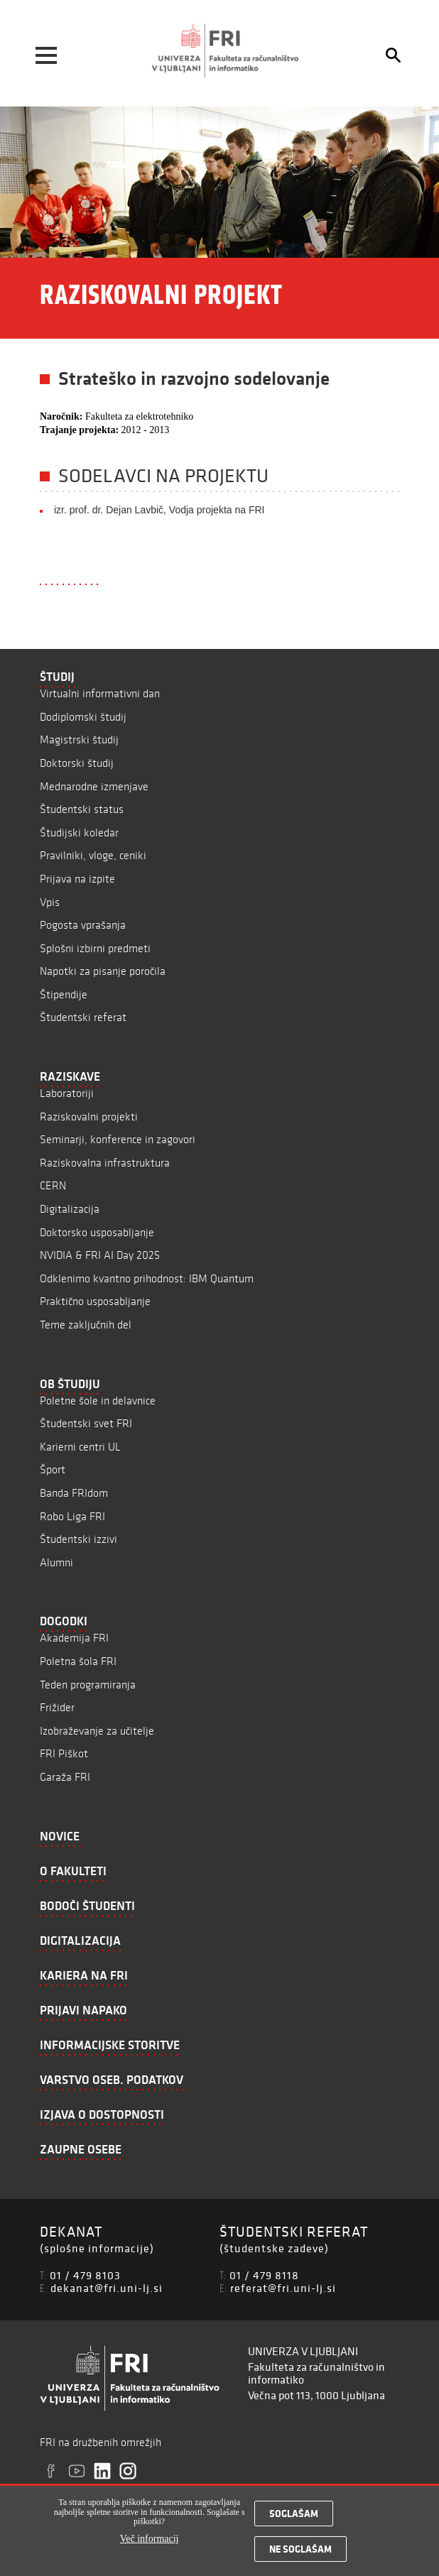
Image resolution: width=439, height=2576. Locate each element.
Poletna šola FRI (78, 1661)
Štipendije (63, 994)
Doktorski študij (77, 763)
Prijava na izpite (77, 878)
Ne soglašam (300, 2553)
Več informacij (149, 2542)
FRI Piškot (64, 1753)
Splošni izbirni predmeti (95, 948)
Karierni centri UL (80, 1446)
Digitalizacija (69, 1209)
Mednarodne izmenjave (94, 786)
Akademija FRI (74, 1637)
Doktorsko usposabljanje (97, 1232)
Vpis (50, 902)
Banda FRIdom (74, 1493)
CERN (53, 1185)
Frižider (57, 1707)
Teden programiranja (88, 1684)
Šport (52, 1469)
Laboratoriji (67, 1093)
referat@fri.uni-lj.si (283, 2288)
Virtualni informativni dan (100, 693)
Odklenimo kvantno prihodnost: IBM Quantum (147, 1278)
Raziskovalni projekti (89, 1116)
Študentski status (82, 809)
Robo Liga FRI (72, 1516)
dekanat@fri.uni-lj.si (106, 2288)
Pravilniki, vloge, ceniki (93, 855)
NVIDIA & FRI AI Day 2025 (100, 1255)
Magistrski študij (79, 739)
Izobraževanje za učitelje (97, 1730)
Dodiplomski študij (83, 717)
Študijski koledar (79, 832)
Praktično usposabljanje (95, 1301)
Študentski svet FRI (86, 1423)
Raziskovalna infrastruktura (105, 1162)
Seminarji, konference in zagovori (117, 1139)
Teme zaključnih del (85, 1324)
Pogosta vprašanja (83, 925)
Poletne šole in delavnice (98, 1400)
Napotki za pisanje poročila (103, 971)
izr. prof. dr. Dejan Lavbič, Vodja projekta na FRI (159, 509)
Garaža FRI (65, 1777)
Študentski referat (83, 1017)
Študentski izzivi (78, 1539)
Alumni (56, 1562)
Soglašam (293, 2518)
